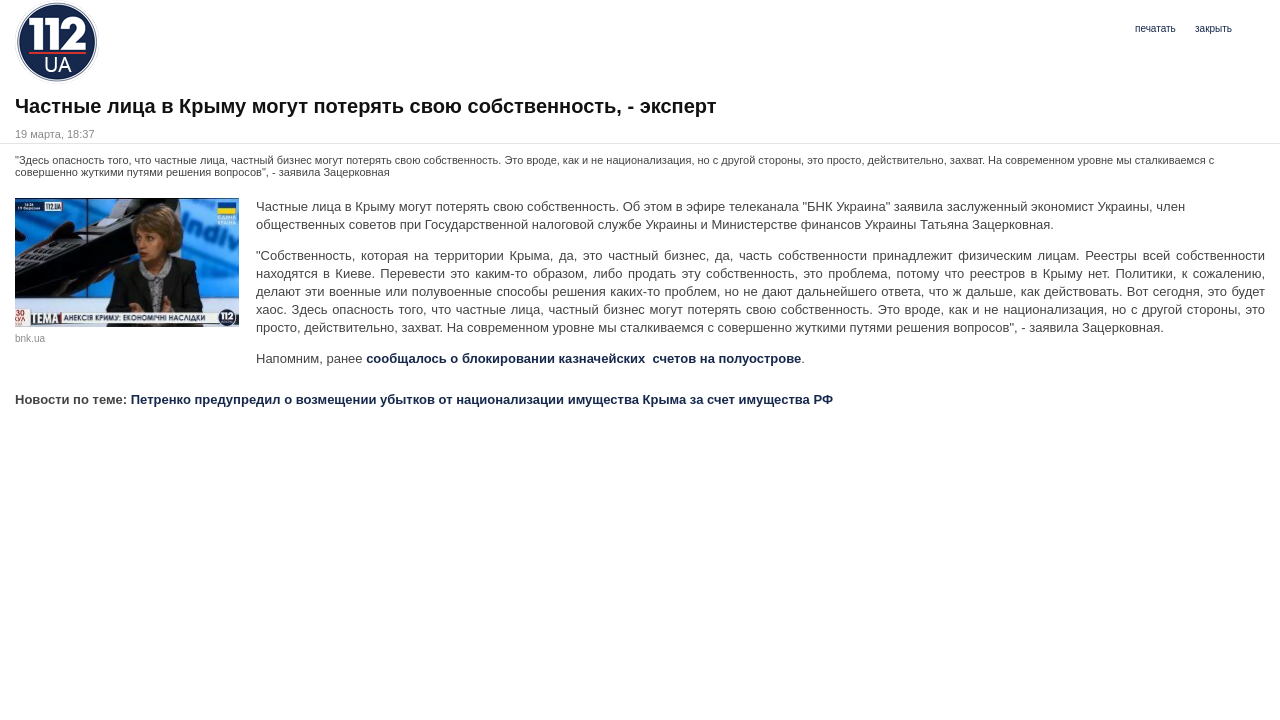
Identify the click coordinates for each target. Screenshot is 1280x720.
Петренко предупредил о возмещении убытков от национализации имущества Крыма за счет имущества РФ (482, 399)
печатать (1155, 28)
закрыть (1213, 28)
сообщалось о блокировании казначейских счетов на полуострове (583, 358)
